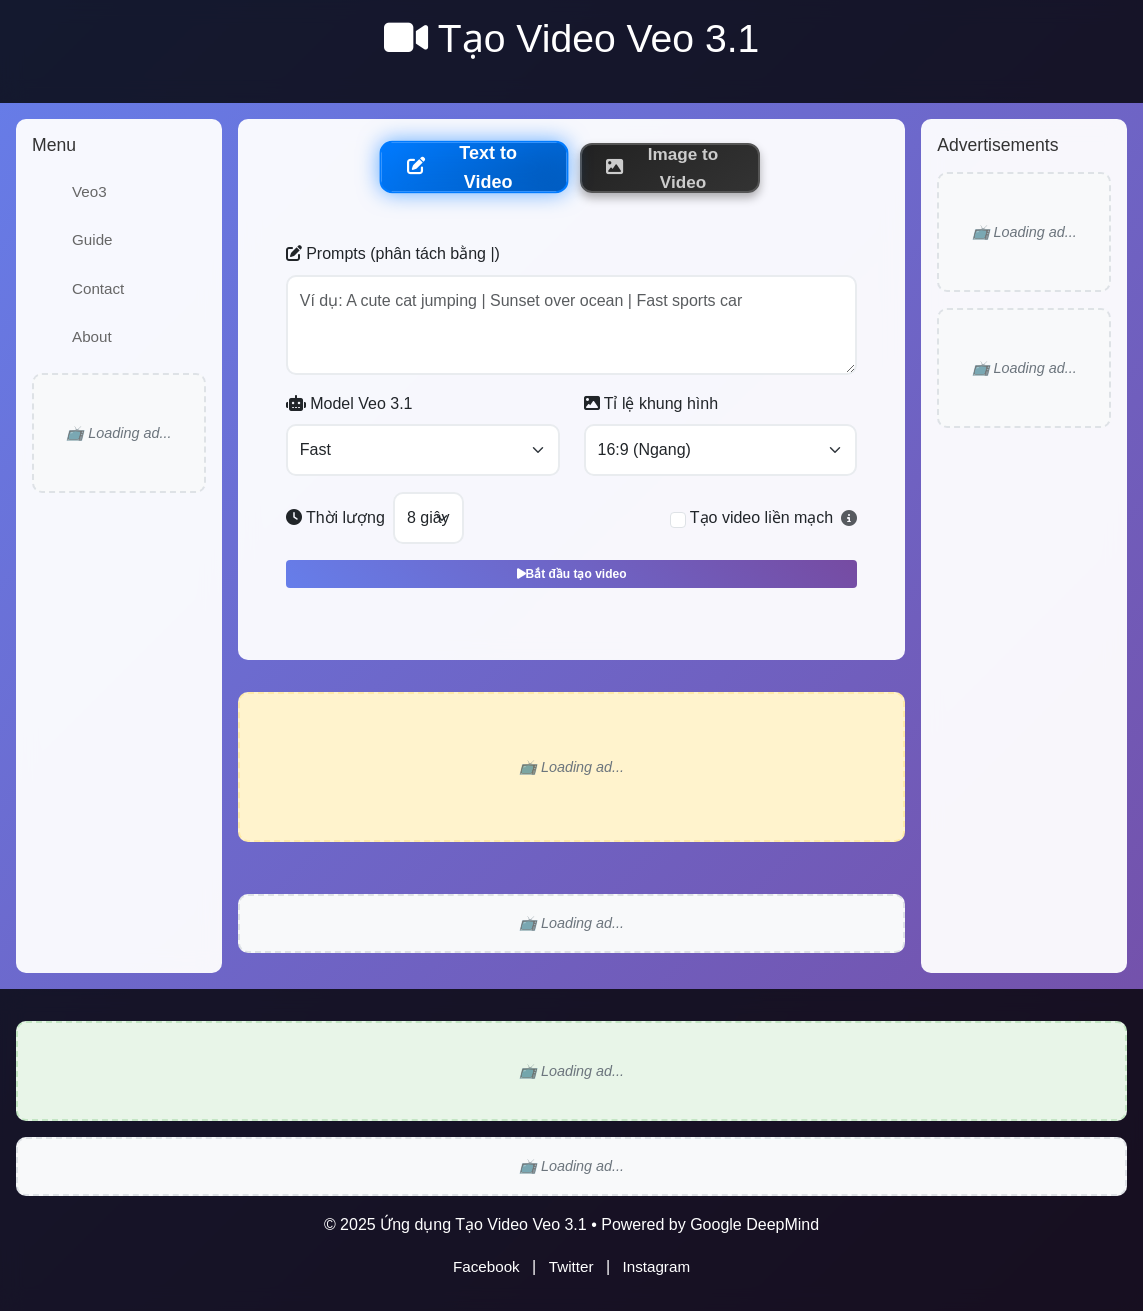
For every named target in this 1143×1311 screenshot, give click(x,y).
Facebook (486, 1266)
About (92, 336)
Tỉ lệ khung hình (651, 403)
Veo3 (89, 191)
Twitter (571, 1266)
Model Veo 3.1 (349, 403)
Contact (98, 288)
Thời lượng (335, 517)
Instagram (657, 1266)
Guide (92, 239)
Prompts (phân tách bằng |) (393, 253)
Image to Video (662, 168)
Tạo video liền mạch (762, 517)
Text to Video (461, 167)
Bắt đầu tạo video (572, 574)
